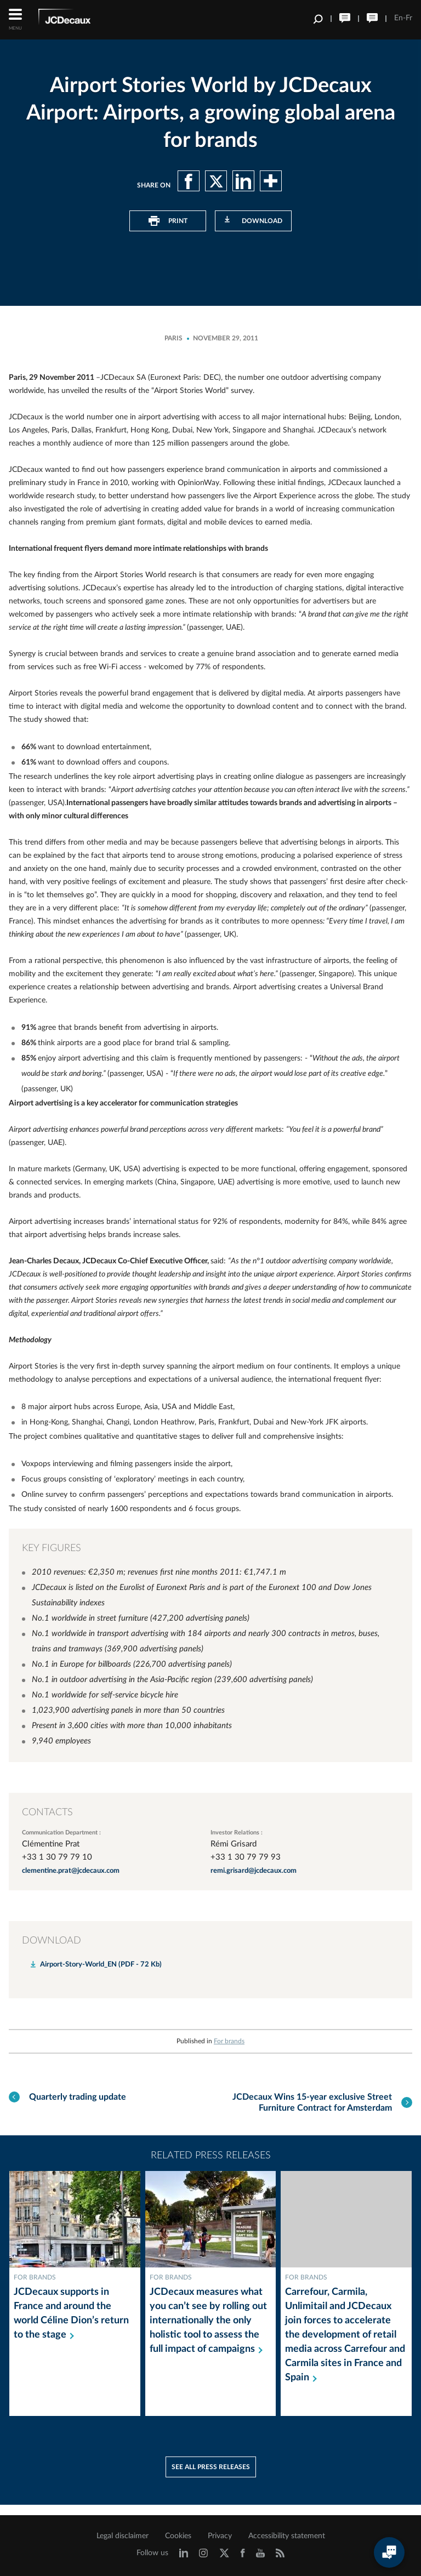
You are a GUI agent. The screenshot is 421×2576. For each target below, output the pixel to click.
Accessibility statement (286, 2536)
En (398, 18)
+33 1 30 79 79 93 (245, 1857)
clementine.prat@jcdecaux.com (71, 1870)
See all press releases (211, 2477)
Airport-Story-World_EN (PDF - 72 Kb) (101, 1964)
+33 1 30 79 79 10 (57, 1857)
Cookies (178, 2536)
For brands (229, 2041)
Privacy (220, 2536)
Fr (409, 18)
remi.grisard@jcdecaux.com (253, 1870)
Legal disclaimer (122, 2536)
